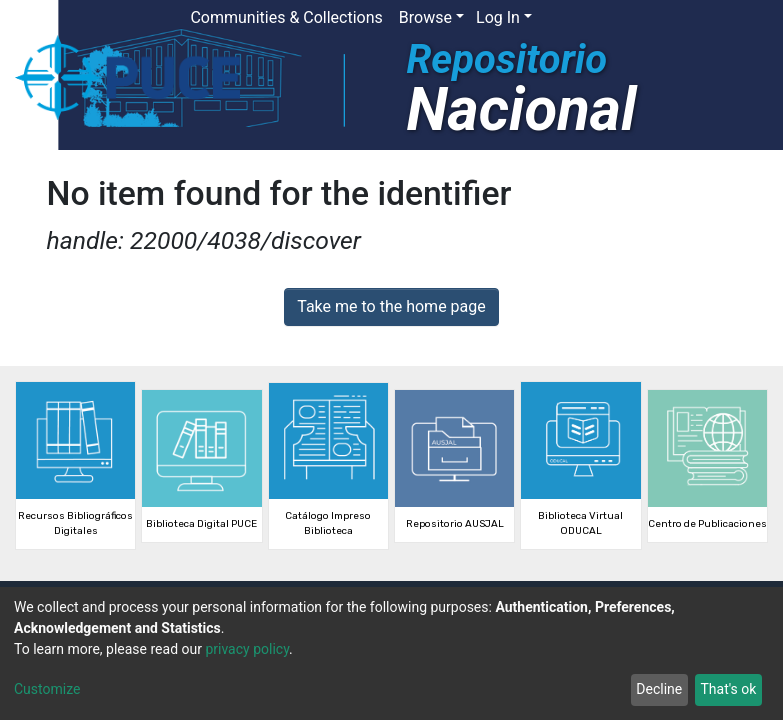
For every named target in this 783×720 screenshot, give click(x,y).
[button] (589, 18)
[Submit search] (619, 18)
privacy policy (247, 649)
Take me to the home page (391, 306)
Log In (498, 17)
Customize (47, 689)
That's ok (728, 689)
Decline (659, 689)
